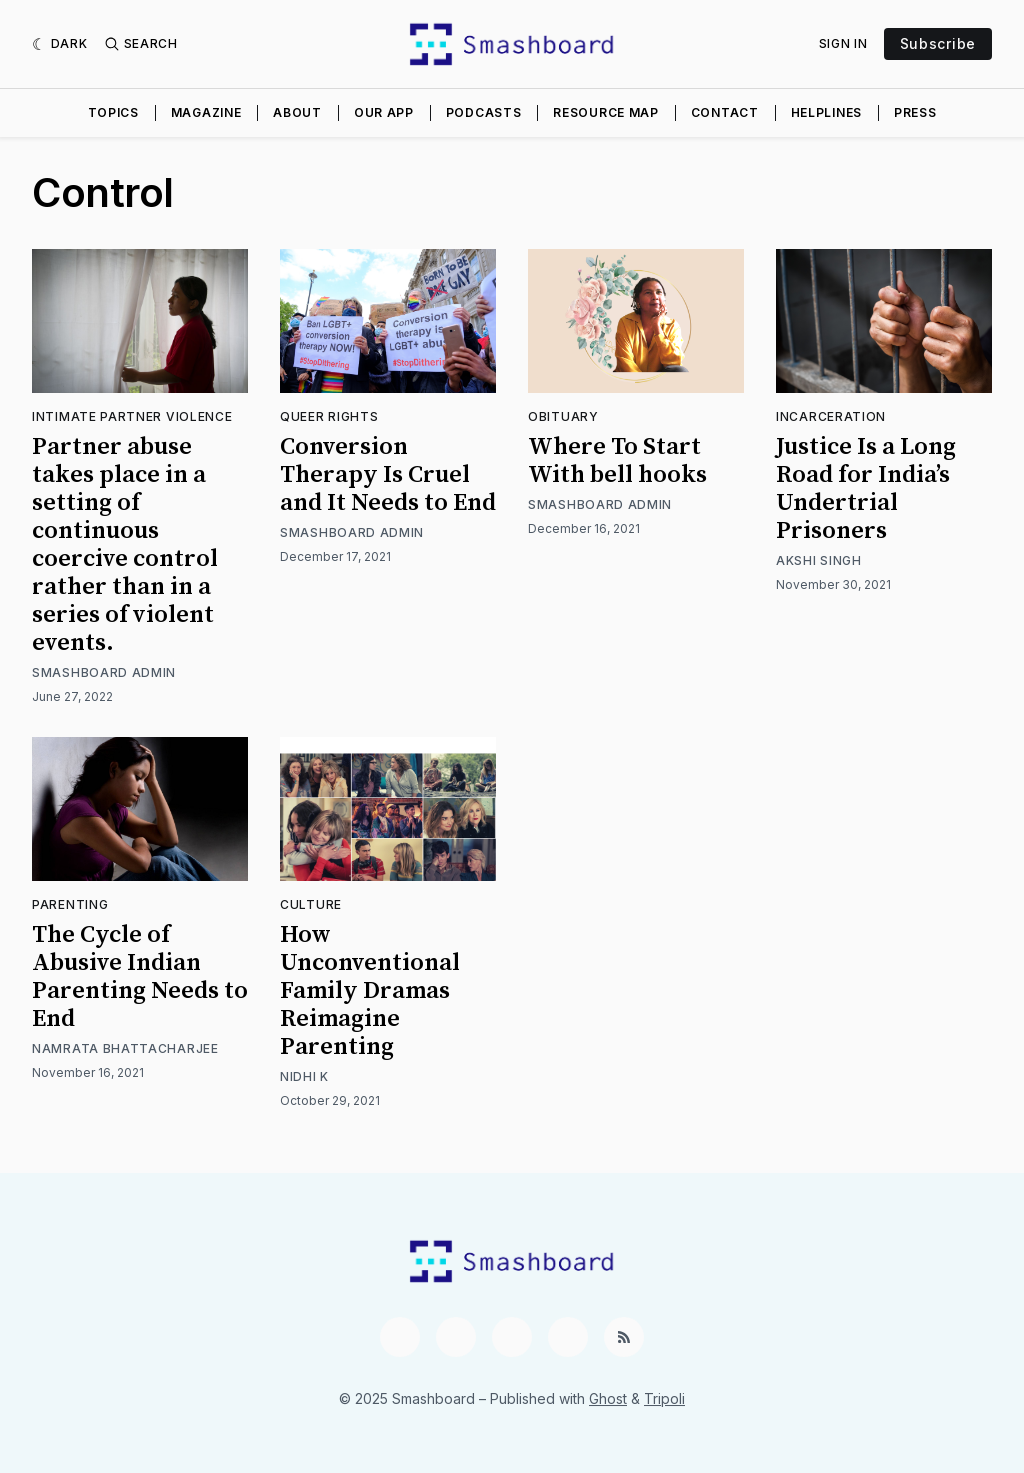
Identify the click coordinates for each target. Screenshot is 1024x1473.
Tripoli (664, 1398)
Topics (113, 112)
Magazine (206, 112)
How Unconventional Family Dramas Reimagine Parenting (370, 991)
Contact (725, 112)
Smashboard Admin (104, 672)
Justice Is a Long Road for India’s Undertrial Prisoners (866, 489)
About (297, 112)
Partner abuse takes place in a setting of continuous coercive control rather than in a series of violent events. (125, 545)
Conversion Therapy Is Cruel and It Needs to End (388, 475)
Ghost (608, 1398)
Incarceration (831, 416)
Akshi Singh (819, 560)
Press (915, 112)
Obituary (563, 416)
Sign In (843, 43)
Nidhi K (304, 1076)
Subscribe (938, 43)
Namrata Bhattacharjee (125, 1048)
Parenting (70, 904)
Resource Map (605, 112)
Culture (311, 904)
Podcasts (484, 112)
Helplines (826, 112)
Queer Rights (329, 416)
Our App (384, 112)
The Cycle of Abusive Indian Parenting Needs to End (140, 977)
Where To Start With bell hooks (617, 461)
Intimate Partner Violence (132, 416)
